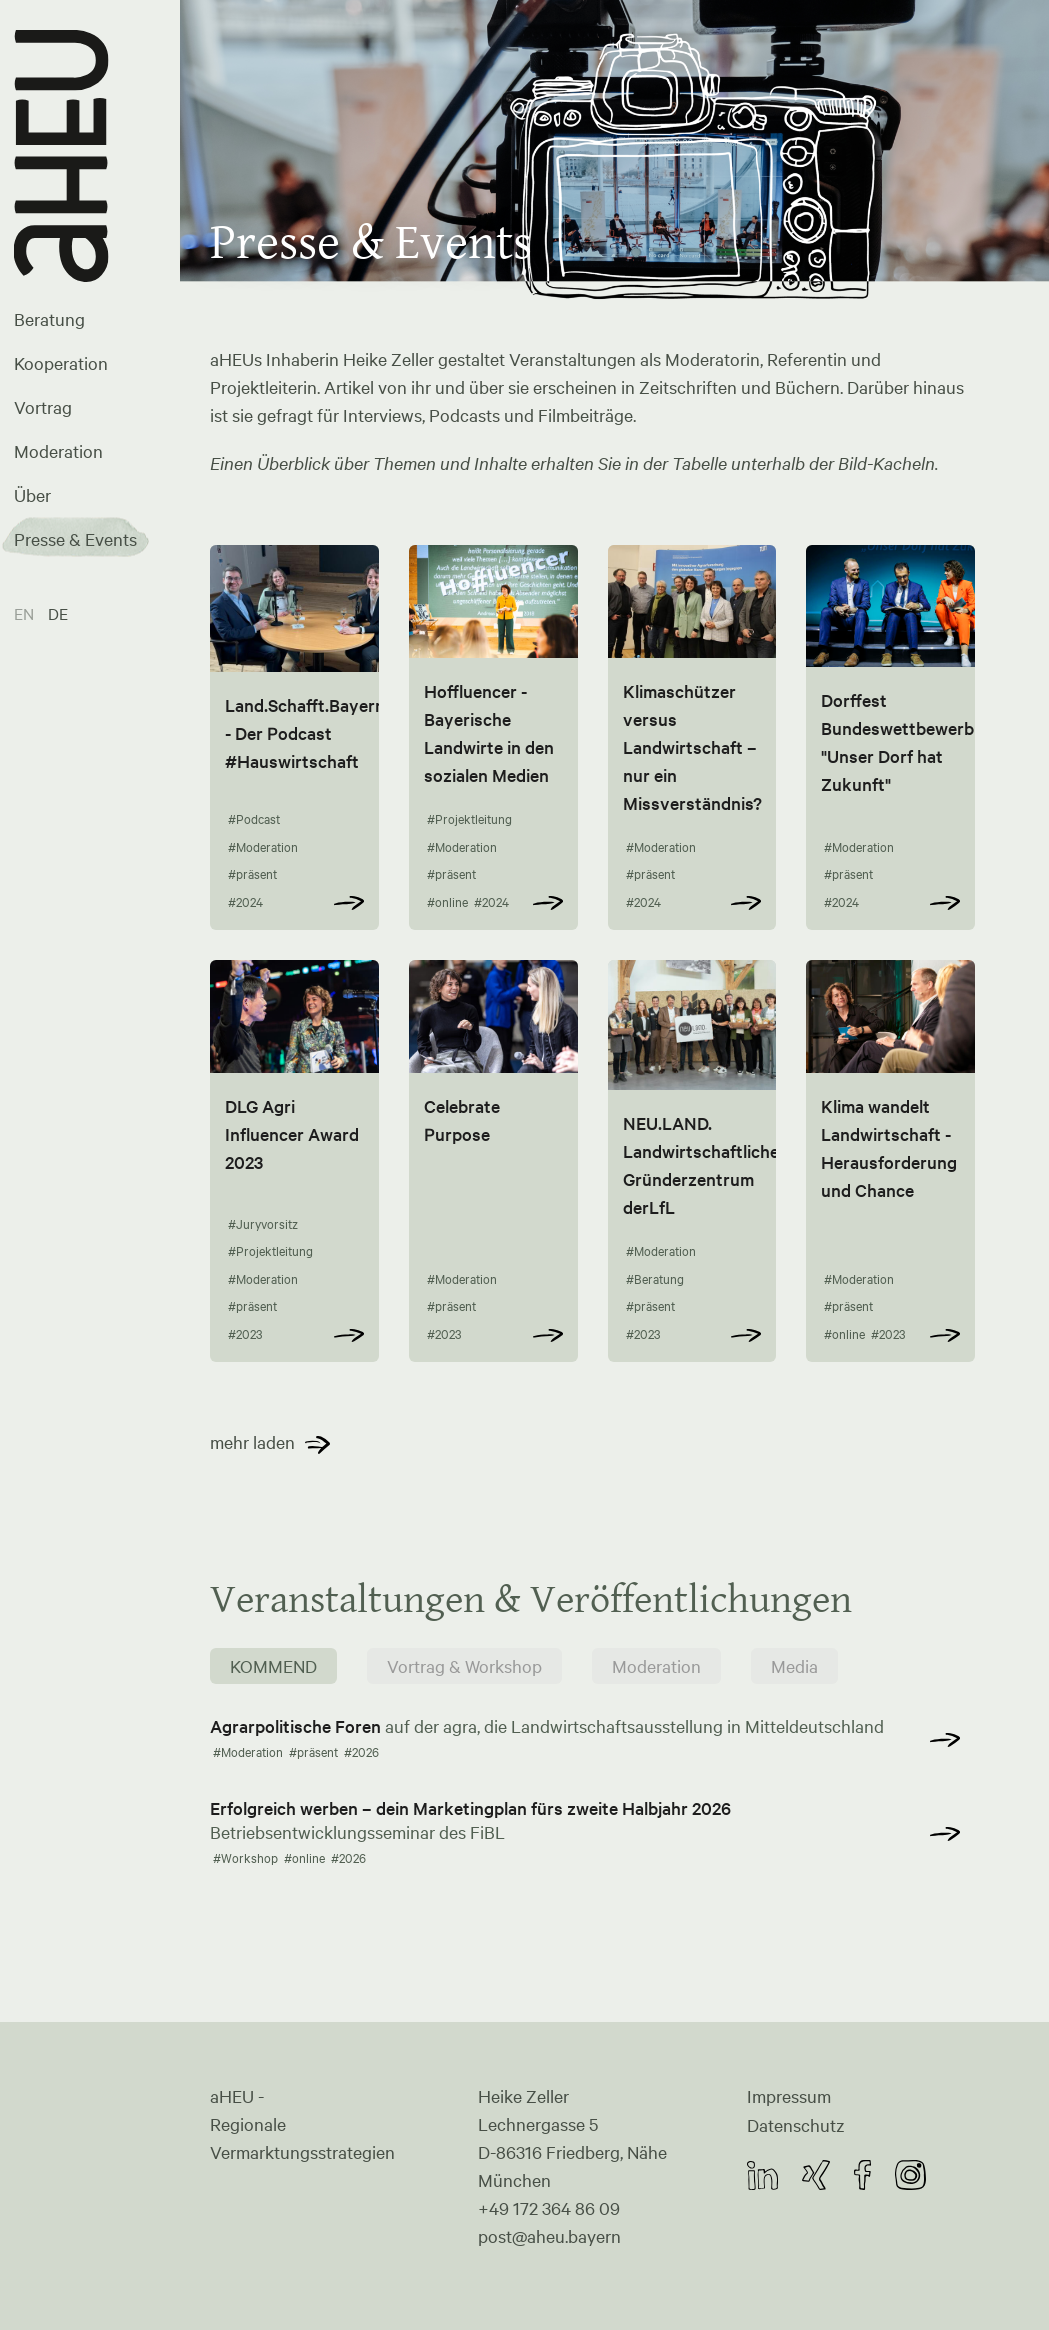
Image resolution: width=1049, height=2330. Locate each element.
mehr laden (252, 1443)
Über (32, 495)
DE (58, 613)
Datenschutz (796, 2124)
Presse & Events (75, 539)
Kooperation (61, 363)
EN (26, 613)
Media (794, 1667)
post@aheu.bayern (549, 2236)
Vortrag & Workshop (464, 1667)
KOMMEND (273, 1667)
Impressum (789, 2096)
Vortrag (43, 407)
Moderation (58, 451)
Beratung (49, 319)
